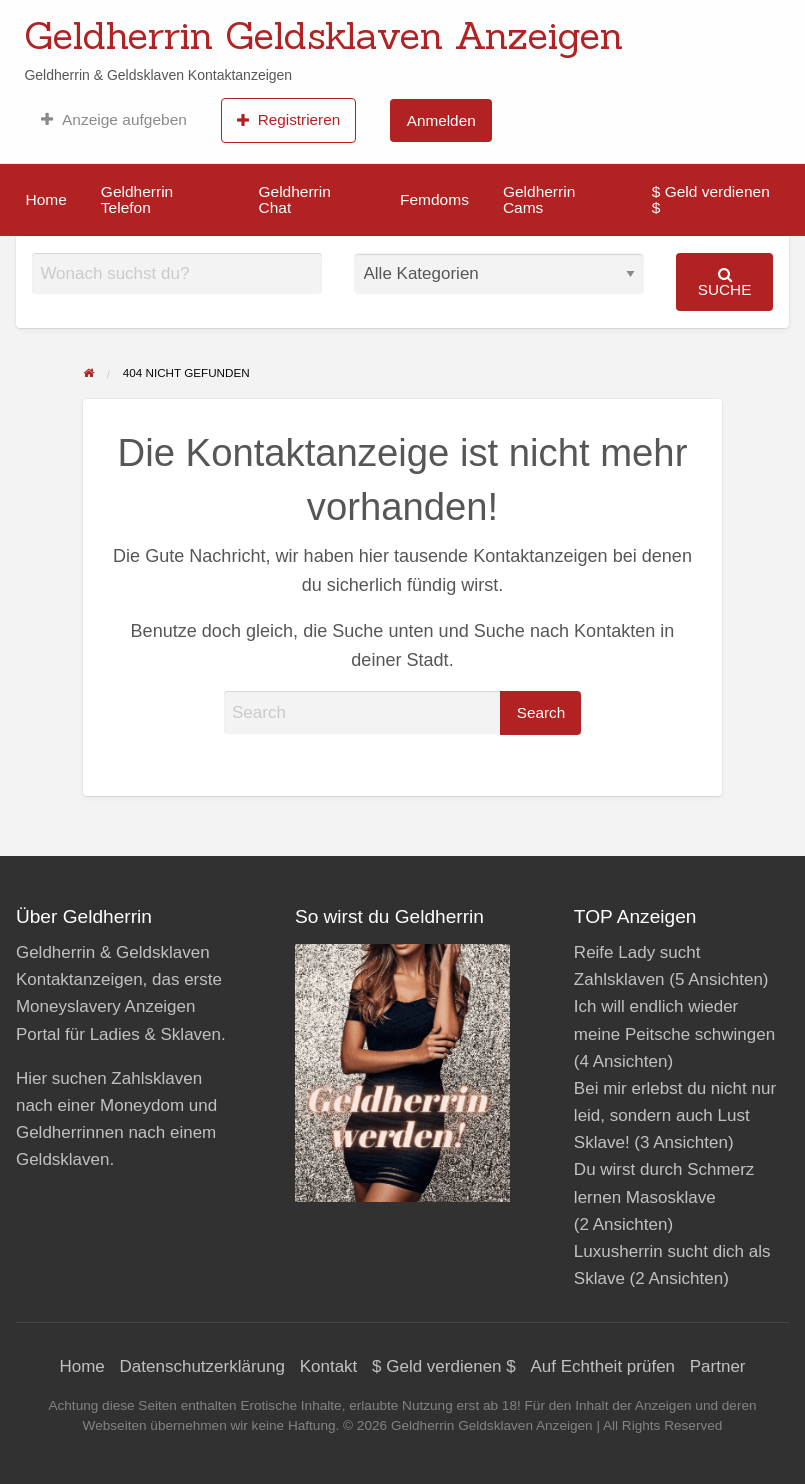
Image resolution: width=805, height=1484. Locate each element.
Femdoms (434, 199)
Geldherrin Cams (539, 199)
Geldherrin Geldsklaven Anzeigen (323, 35)
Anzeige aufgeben (113, 120)
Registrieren (288, 120)
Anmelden (441, 120)
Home (46, 199)
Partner (718, 1366)
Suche (725, 282)
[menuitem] (113, 120)
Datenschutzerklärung (202, 1366)
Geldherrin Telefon (137, 199)
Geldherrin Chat (294, 199)
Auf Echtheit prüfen (602, 1366)
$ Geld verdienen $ (711, 199)
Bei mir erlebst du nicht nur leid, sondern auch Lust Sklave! (675, 1115)
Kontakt (329, 1366)
